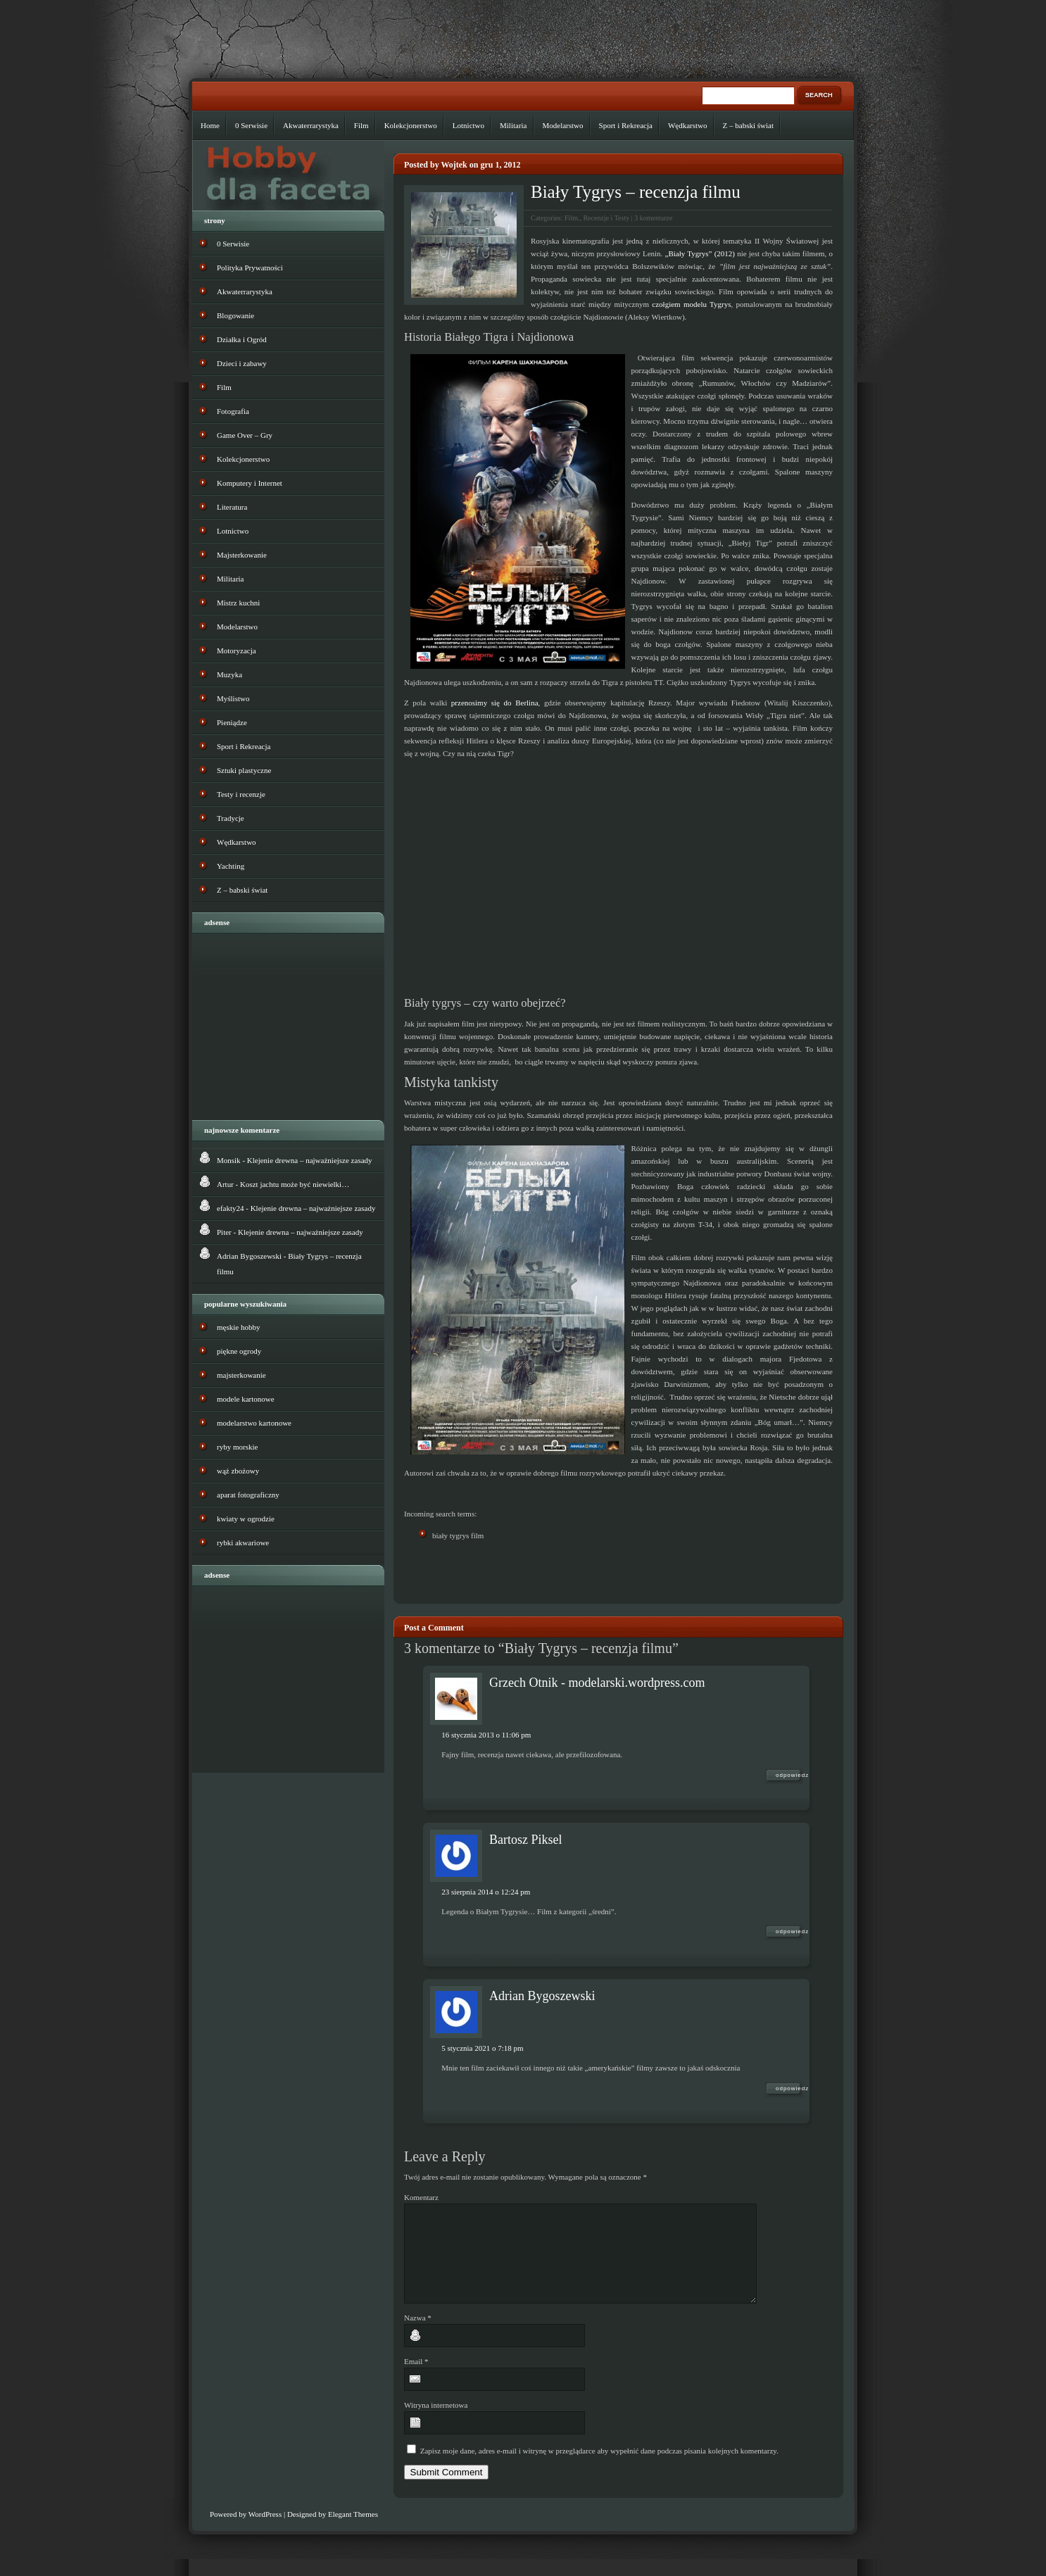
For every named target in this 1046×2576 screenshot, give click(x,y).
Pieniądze (232, 722)
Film (361, 125)
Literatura (232, 507)
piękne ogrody (239, 1351)
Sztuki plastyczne (244, 770)
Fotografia (233, 411)
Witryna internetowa (435, 2422)
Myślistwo (233, 698)
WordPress (265, 2531)
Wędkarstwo (687, 125)
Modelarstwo (563, 125)
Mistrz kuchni (238, 602)
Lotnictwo (468, 125)
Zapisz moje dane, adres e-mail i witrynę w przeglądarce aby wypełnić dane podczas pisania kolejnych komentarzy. (599, 2467)
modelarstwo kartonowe (254, 1423)
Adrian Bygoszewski (542, 1996)
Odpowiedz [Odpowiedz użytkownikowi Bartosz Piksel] (789, 1931)
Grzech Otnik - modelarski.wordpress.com (597, 1683)
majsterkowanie (241, 1375)
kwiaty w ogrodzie (246, 1518)
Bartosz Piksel (525, 1840)
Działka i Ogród (242, 339)
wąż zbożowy (238, 1470)
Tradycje (230, 818)
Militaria (513, 125)
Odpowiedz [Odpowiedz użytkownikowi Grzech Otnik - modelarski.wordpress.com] (789, 1775)
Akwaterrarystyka (311, 125)
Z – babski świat (748, 125)
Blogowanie (235, 315)
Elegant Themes (353, 2531)
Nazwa (417, 2334)
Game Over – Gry (244, 435)
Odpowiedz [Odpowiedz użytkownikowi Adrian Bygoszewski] (789, 2088)
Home (210, 125)
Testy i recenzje (241, 794)
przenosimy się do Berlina (494, 702)
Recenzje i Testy (606, 218)
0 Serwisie (251, 125)
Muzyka (229, 674)
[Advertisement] (568, 1572)
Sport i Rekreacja (626, 125)
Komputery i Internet (249, 483)
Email (416, 2378)
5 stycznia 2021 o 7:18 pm (482, 2048)
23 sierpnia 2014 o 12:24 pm (485, 1891)
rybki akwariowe (243, 1542)
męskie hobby (238, 1327)
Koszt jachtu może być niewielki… (294, 1184)
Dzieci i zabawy (242, 363)
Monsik (229, 1160)
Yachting (230, 866)
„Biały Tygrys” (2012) (700, 253)
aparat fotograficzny (248, 1494)
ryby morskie (237, 1447)
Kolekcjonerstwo (410, 125)
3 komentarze (653, 218)
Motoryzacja (236, 650)
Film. (572, 218)
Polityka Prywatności (250, 267)
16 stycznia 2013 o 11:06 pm (486, 1734)
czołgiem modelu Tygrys (691, 304)
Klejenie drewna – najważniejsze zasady (309, 1160)
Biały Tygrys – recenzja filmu (636, 191)
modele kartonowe (246, 1399)
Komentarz (421, 2197)
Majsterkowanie (242, 555)
